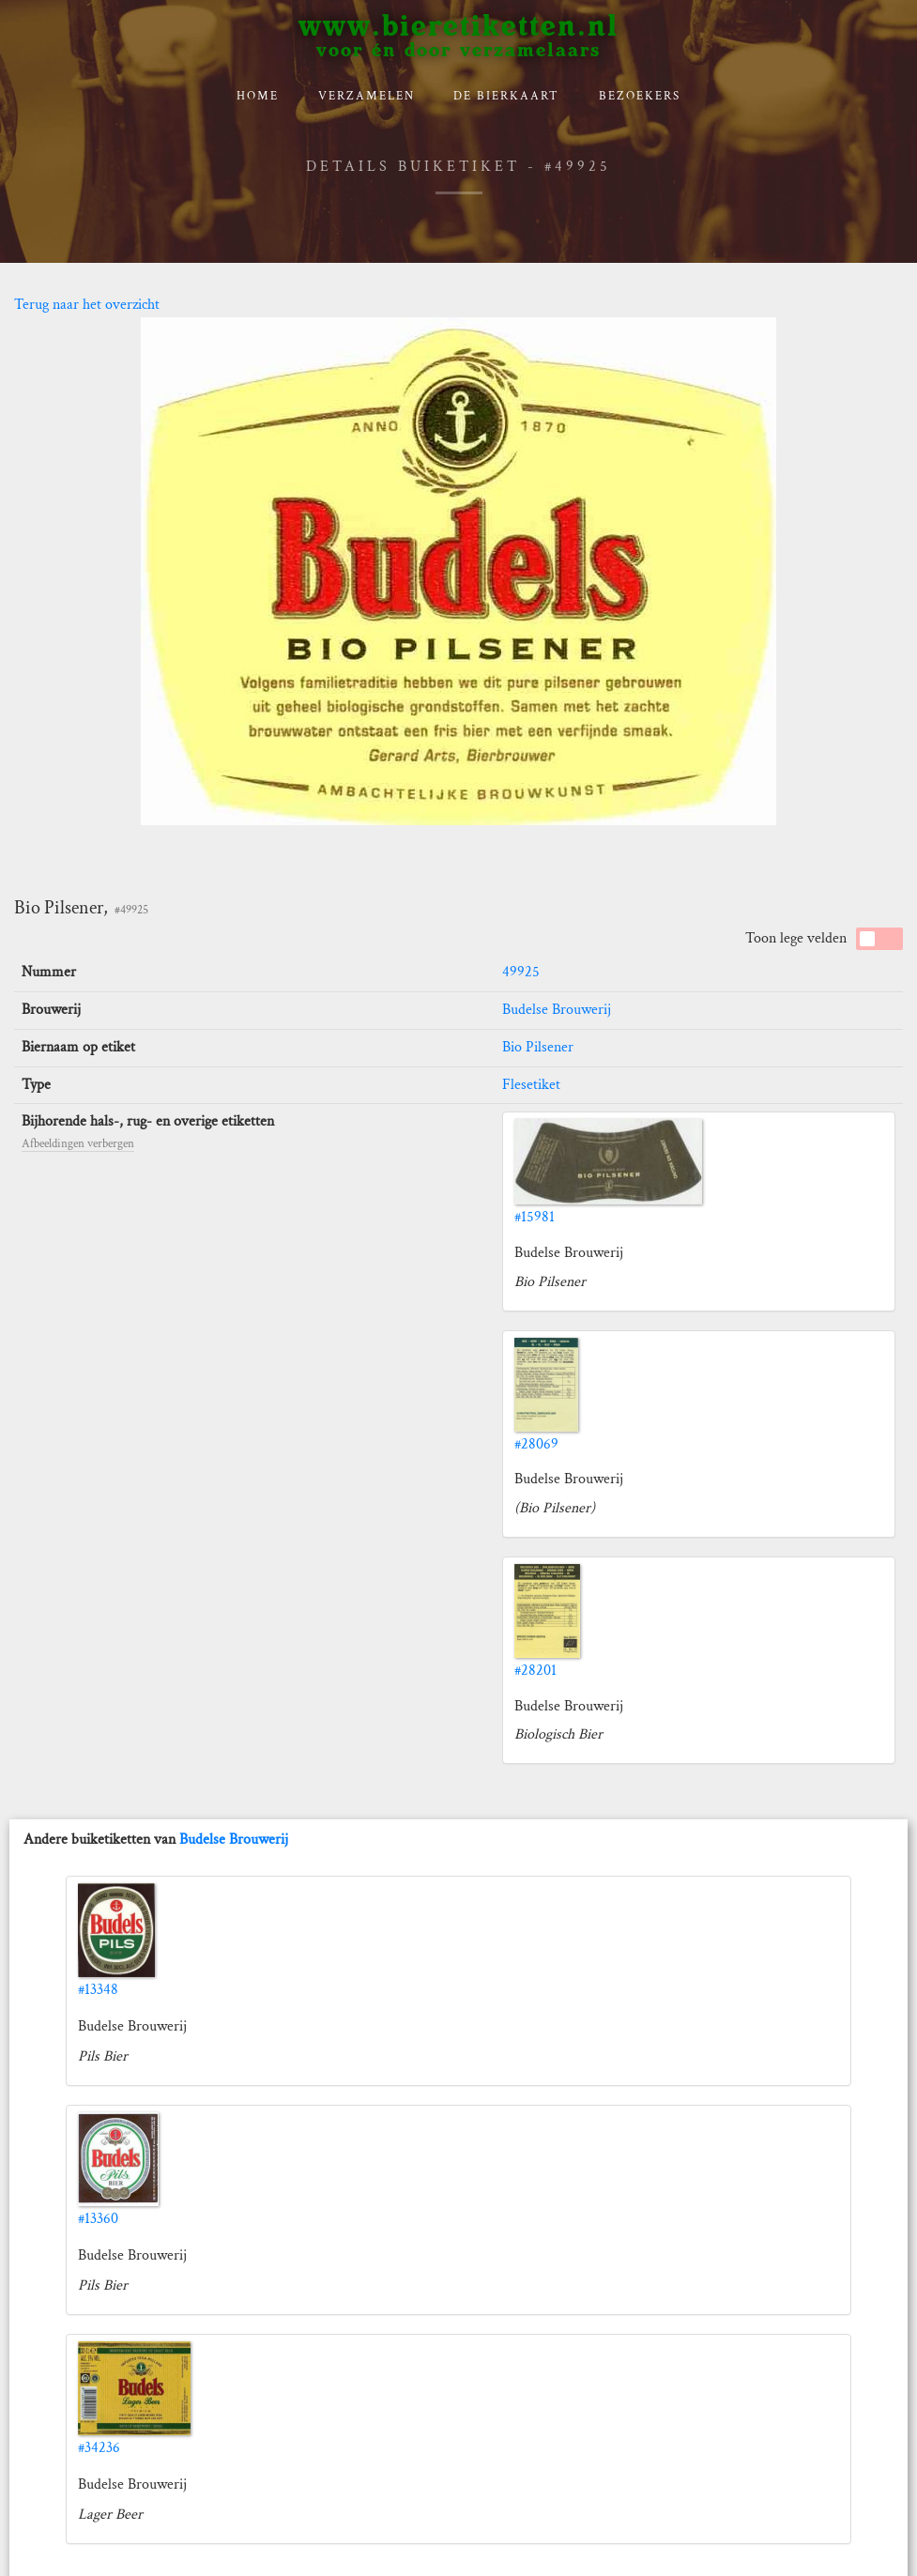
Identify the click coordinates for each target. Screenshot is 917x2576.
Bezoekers (639, 96)
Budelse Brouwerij (556, 1010)
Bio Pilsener (537, 1047)
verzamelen (366, 96)
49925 (521, 972)
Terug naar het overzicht (87, 304)
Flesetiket (531, 1085)
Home (258, 96)
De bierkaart (506, 96)
